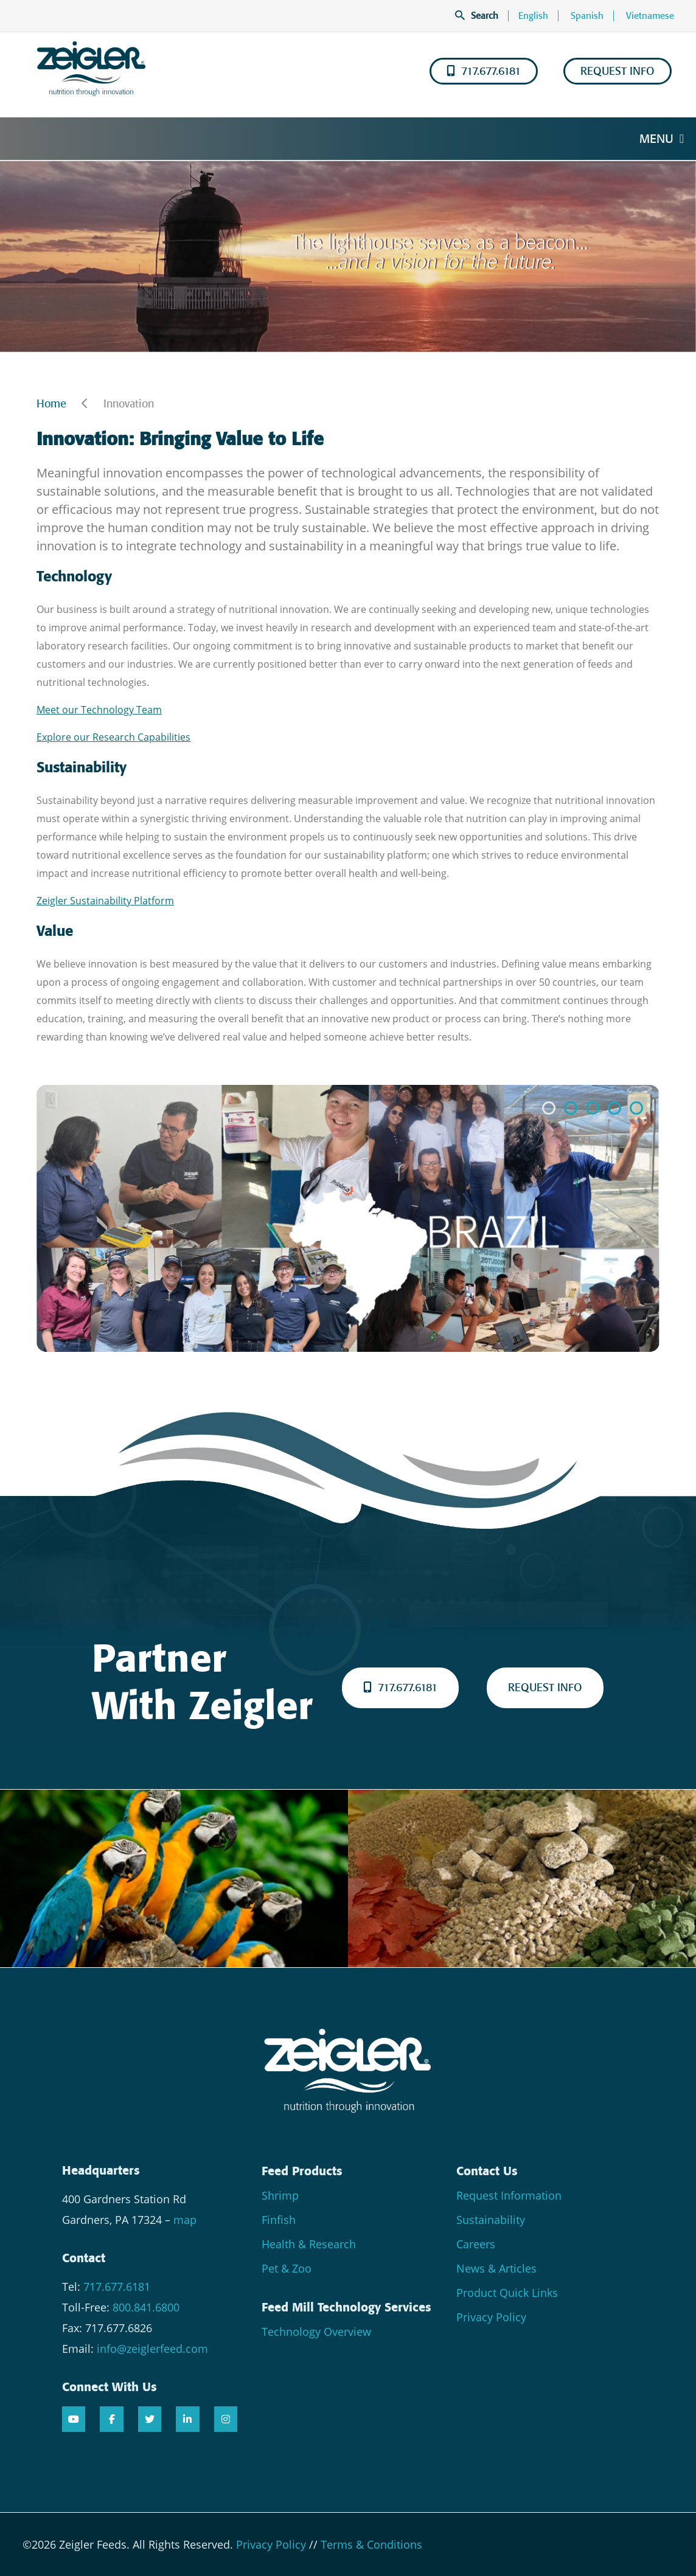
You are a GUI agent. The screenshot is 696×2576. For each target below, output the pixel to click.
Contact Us (487, 2171)
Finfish (279, 2219)
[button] (549, 1108)
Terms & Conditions (371, 2544)
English (533, 15)
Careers (475, 2244)
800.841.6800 (146, 2307)
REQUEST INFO (617, 71)
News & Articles (496, 2268)
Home (51, 403)
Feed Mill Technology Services (346, 2307)
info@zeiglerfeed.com (152, 2348)
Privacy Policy (491, 2317)
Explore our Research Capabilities (113, 737)
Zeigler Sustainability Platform (105, 900)
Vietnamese (650, 15)
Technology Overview (316, 2331)
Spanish (587, 15)
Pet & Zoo (286, 2268)
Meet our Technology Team (99, 709)
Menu (661, 138)
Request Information (509, 2195)
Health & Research (309, 2244)
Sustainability (490, 2219)
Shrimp (280, 2195)
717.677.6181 (484, 71)
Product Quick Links (507, 2292)
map (185, 2219)
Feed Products (302, 2171)
